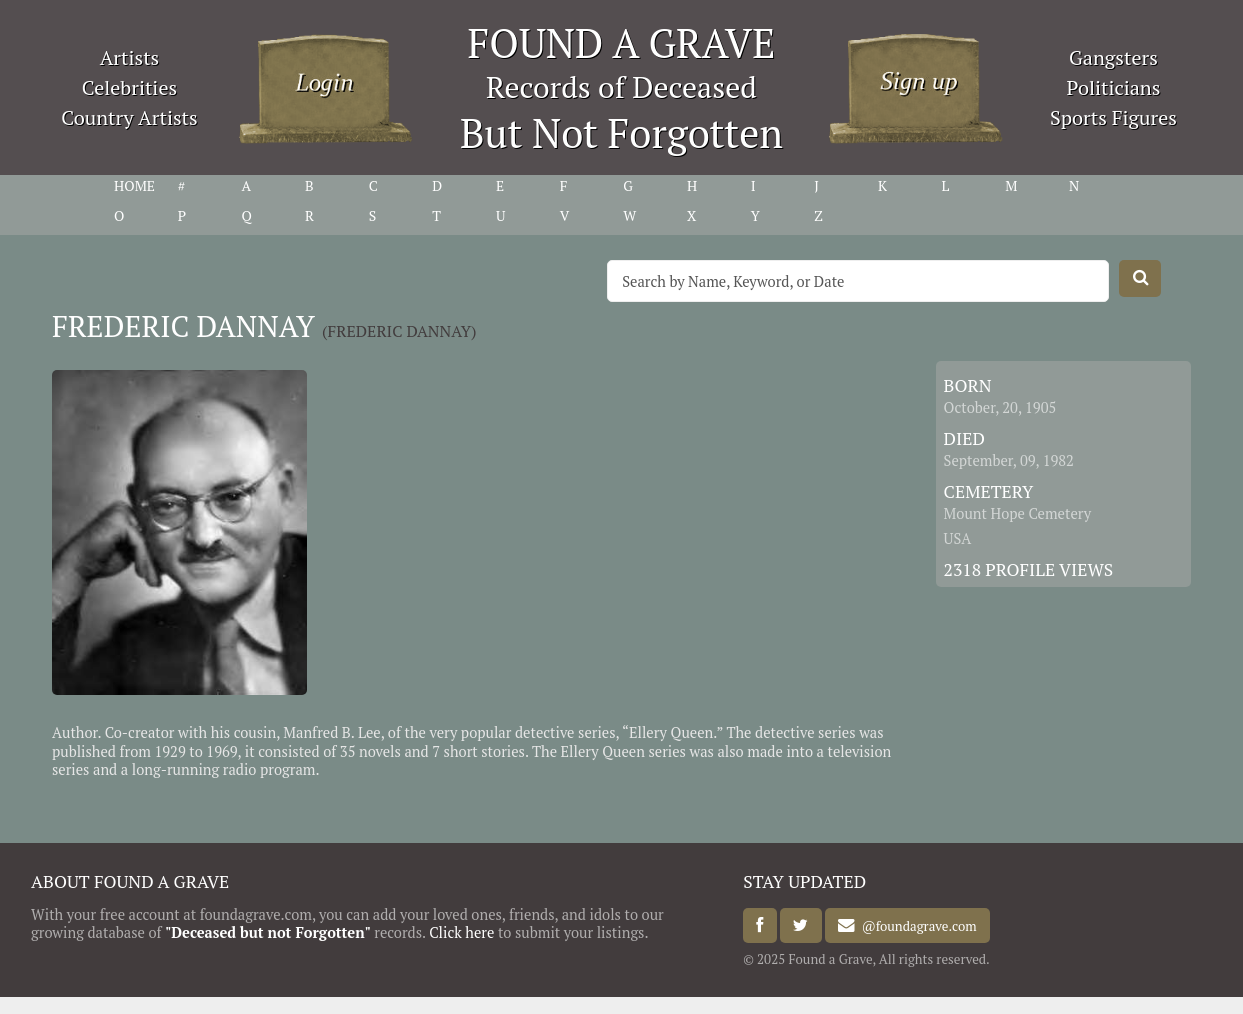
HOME (134, 186)
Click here (461, 932)
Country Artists (129, 117)
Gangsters (1113, 57)
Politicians (1114, 87)
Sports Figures (1113, 117)
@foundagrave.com (915, 926)
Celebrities (129, 87)
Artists (130, 57)
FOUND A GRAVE (622, 42)
